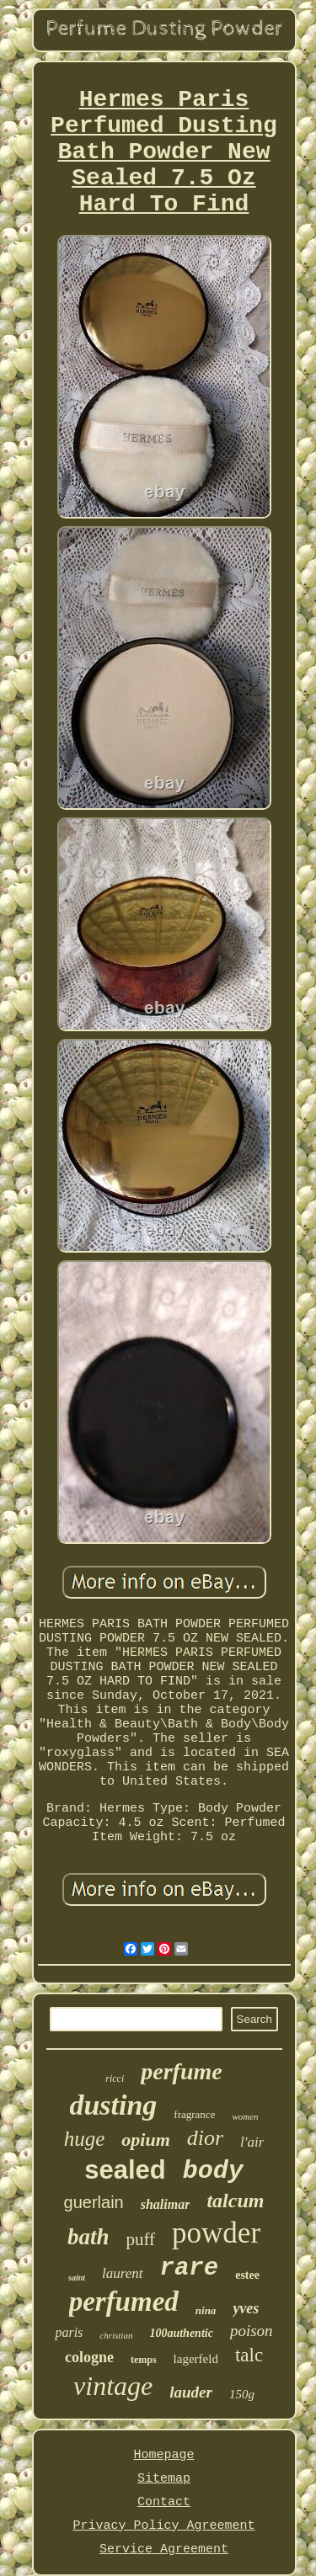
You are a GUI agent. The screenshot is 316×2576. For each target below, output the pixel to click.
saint (76, 2277)
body (213, 2171)
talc (249, 2355)
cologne (89, 2357)
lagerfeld (196, 2359)
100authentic (180, 2333)
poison (251, 2330)
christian (115, 2335)
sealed (125, 2170)
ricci (114, 2078)
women (245, 2116)
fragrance (194, 2114)
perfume (181, 2071)
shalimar (165, 2204)
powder (216, 2233)
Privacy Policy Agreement (163, 2526)
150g (241, 2394)
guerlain (94, 2202)
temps (144, 2360)
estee (247, 2275)
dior (205, 2138)
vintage (113, 2386)
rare (189, 2268)
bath (88, 2236)
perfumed (124, 2301)
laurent (122, 2273)
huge (84, 2138)
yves (246, 2308)
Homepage (163, 2455)
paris (69, 2332)
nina (206, 2310)
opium (145, 2139)
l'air (252, 2142)
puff (140, 2239)
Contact (163, 2502)
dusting (113, 2105)
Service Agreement (163, 2549)
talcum (235, 2200)
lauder (190, 2392)
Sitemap (163, 2479)
